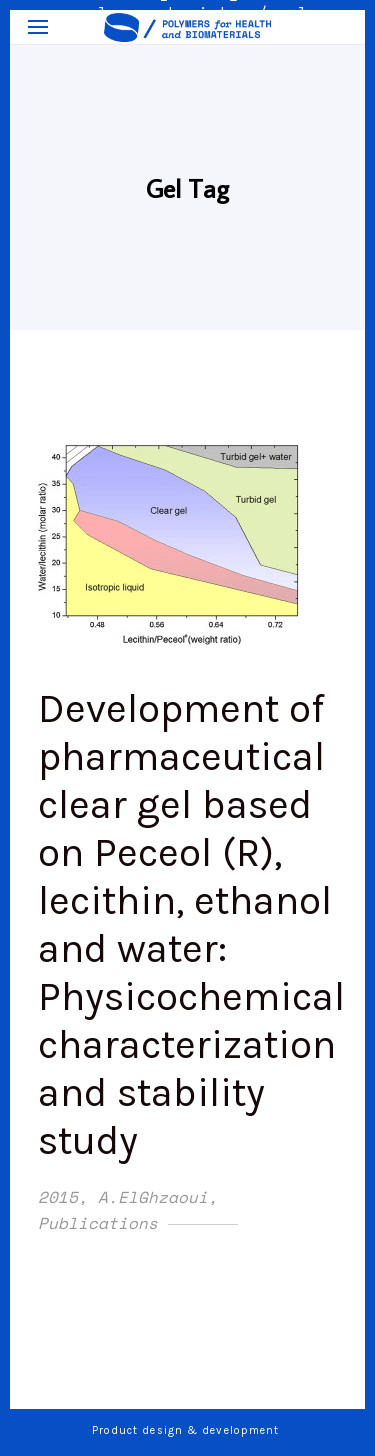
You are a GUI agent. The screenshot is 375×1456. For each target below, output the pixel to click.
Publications (98, 1223)
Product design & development (188, 1430)
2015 (58, 1197)
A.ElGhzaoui (153, 1197)
